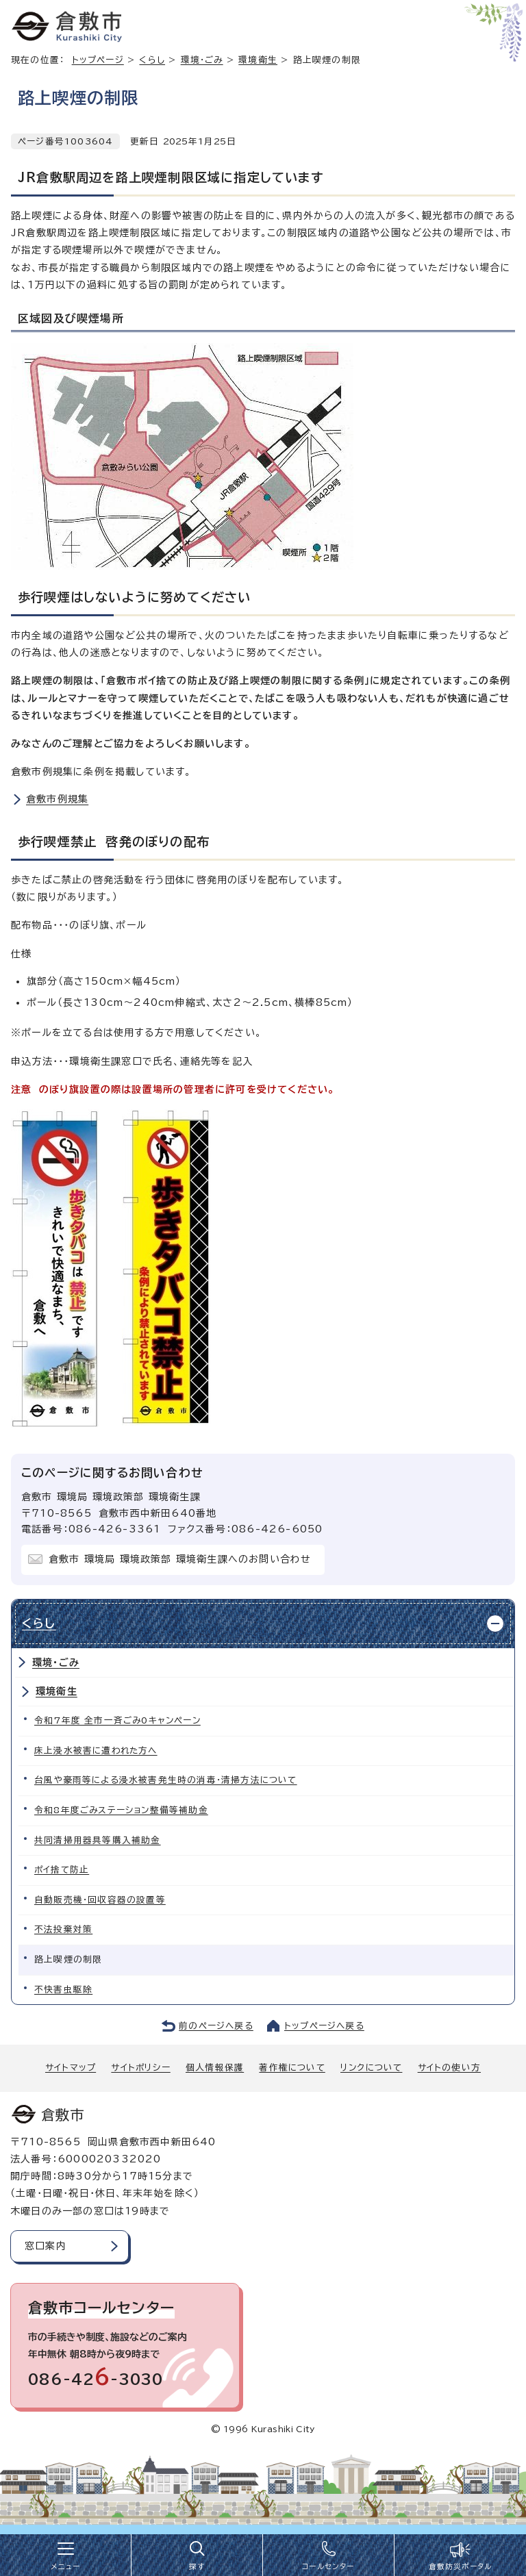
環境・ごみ (202, 59)
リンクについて (371, 2067)
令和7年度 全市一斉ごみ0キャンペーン (117, 1720)
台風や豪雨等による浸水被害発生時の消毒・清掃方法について (165, 1780)
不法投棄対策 (63, 1929)
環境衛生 (257, 59)
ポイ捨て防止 (61, 1869)
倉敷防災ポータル (460, 2566)
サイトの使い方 (449, 2067)
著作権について (292, 2067)
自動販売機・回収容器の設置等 (100, 1899)
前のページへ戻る (216, 2025)
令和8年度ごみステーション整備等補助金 (121, 1810)
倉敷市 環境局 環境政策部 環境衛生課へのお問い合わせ (180, 1559)
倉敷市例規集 (57, 799)
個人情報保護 (215, 2067)
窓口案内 (45, 2246)
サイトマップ (70, 2067)
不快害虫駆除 (63, 1989)
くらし (152, 59)
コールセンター (328, 2566)
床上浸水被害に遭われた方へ (96, 1750)
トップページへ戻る (324, 2025)
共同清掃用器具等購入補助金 (97, 1840)
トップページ (98, 59)
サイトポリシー (140, 2067)
